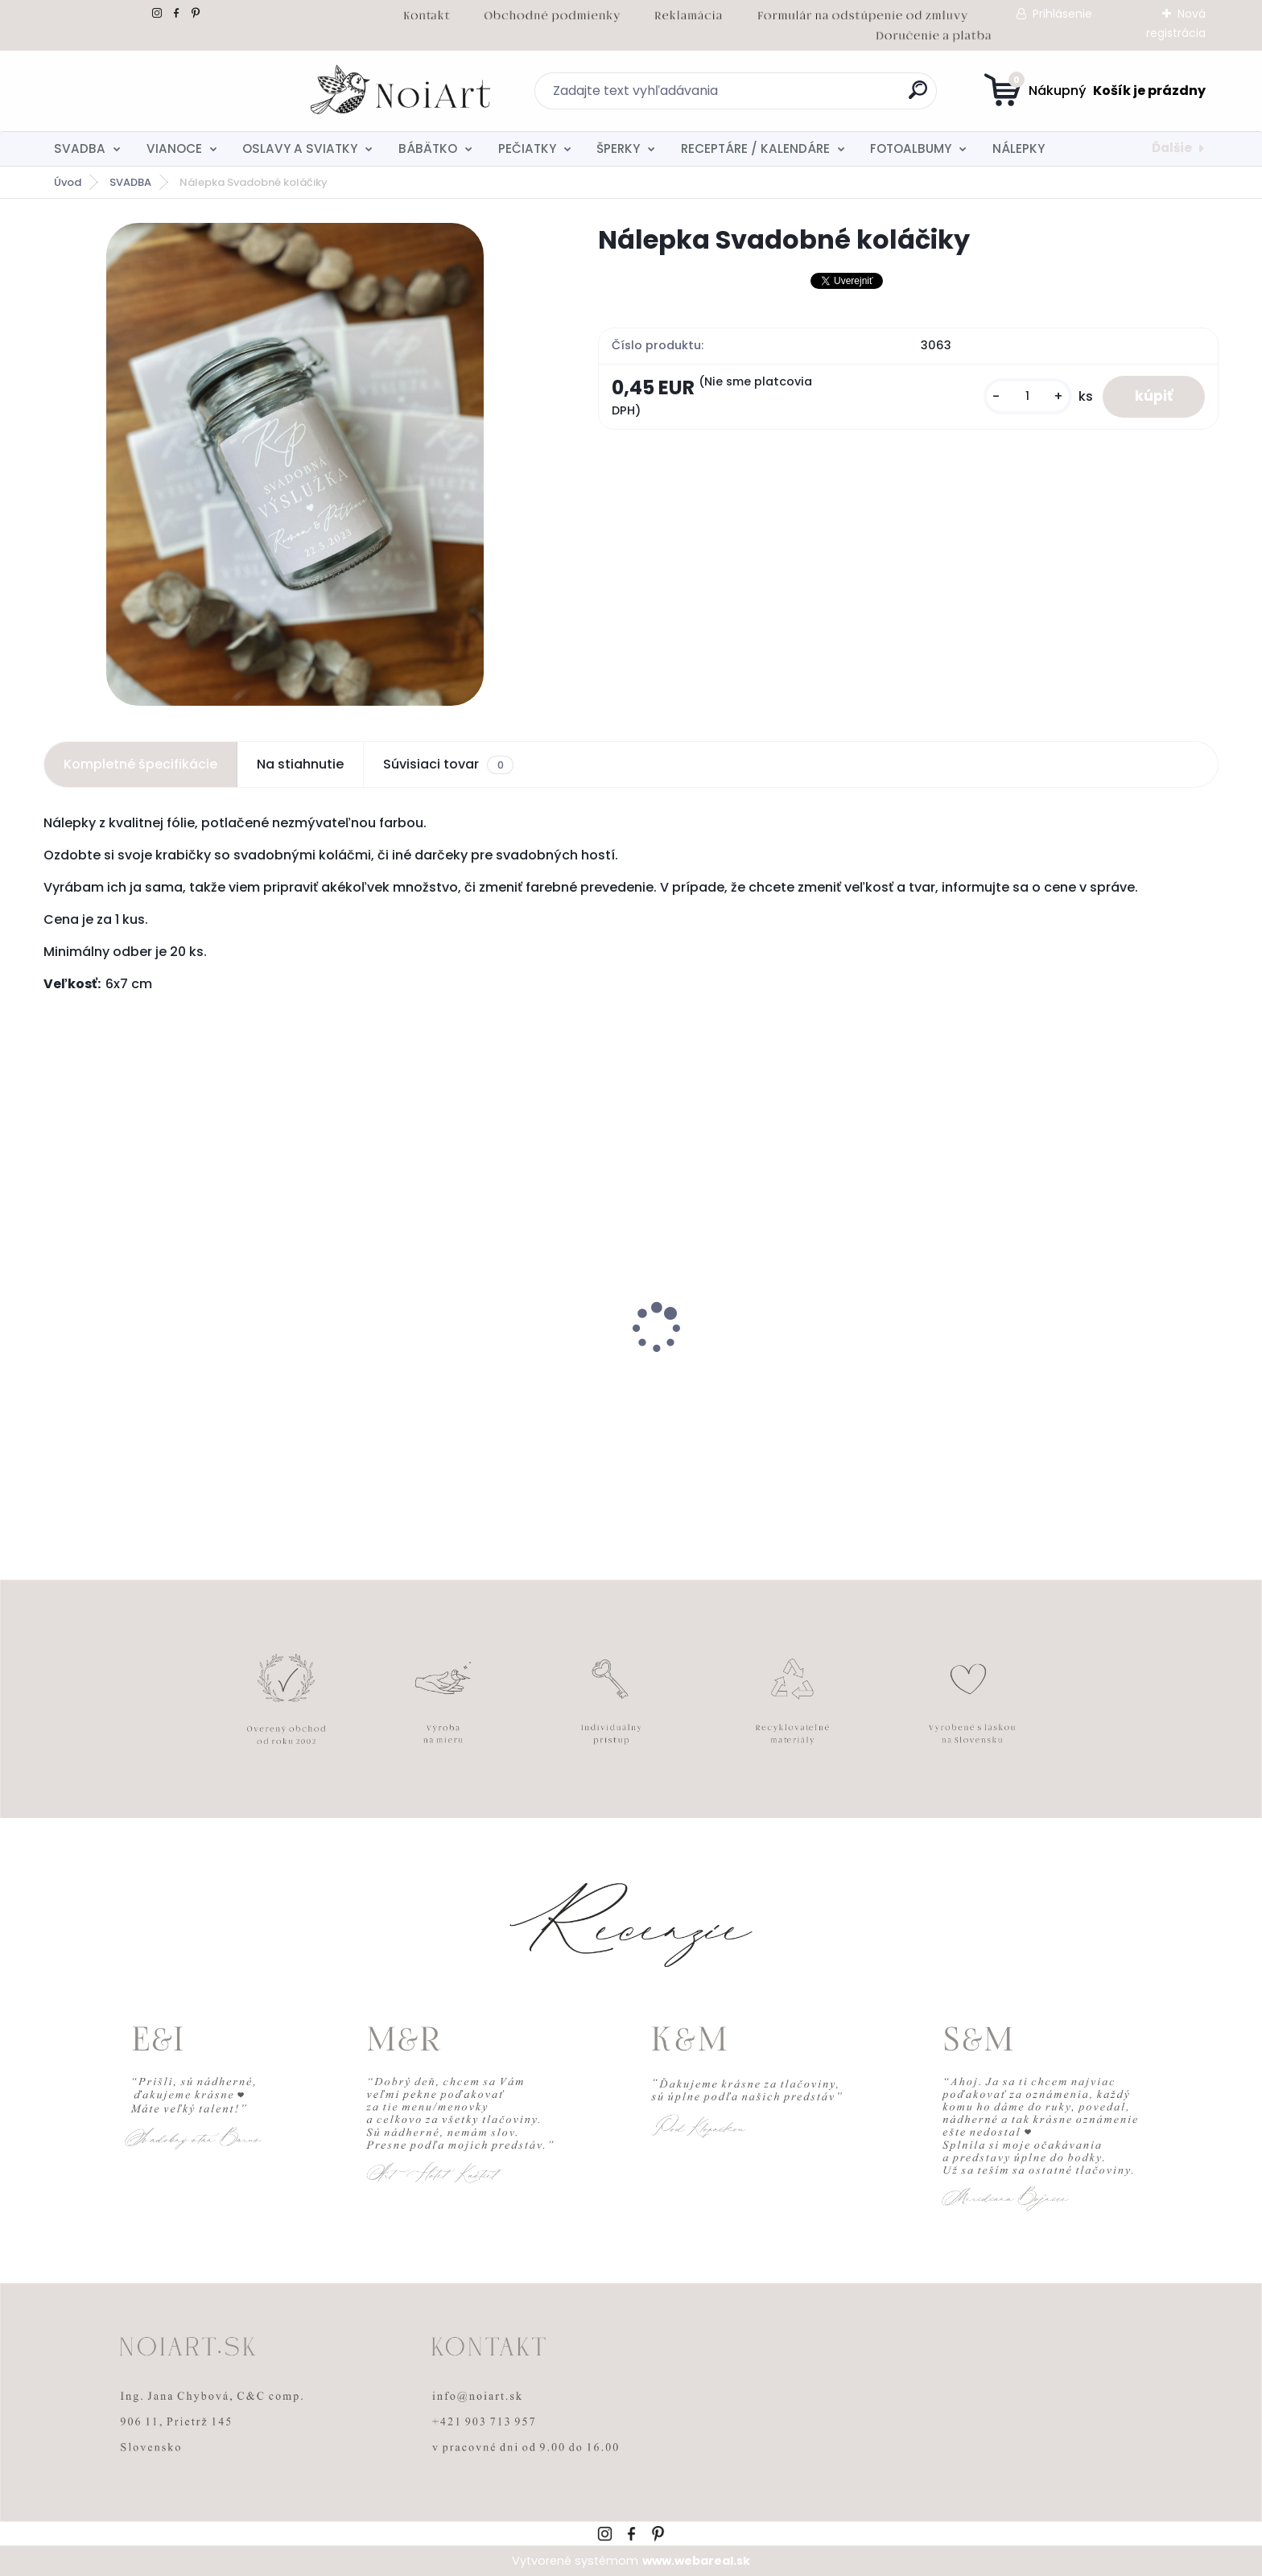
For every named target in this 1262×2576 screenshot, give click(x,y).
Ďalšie (1172, 147)
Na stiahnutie (300, 764)
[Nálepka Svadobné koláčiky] (295, 464)
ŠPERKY (618, 148)
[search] (788, 96)
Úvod (67, 182)
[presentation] (55, 1303)
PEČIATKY (527, 148)
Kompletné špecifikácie (140, 764)
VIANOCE (174, 148)
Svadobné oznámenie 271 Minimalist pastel (168, 1374)
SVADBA (79, 148)
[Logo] (142, 91)
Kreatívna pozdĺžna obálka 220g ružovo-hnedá (478, 1374)
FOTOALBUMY (910, 148)
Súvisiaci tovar (448, 764)
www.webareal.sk (696, 2561)
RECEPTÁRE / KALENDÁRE (755, 148)
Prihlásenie (1062, 14)
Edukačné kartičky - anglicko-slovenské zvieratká (772, 1374)
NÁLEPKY (1018, 148)
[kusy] (1028, 396)
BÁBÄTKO (427, 148)
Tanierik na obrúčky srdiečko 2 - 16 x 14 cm (1076, 1366)
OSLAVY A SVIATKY (299, 148)
